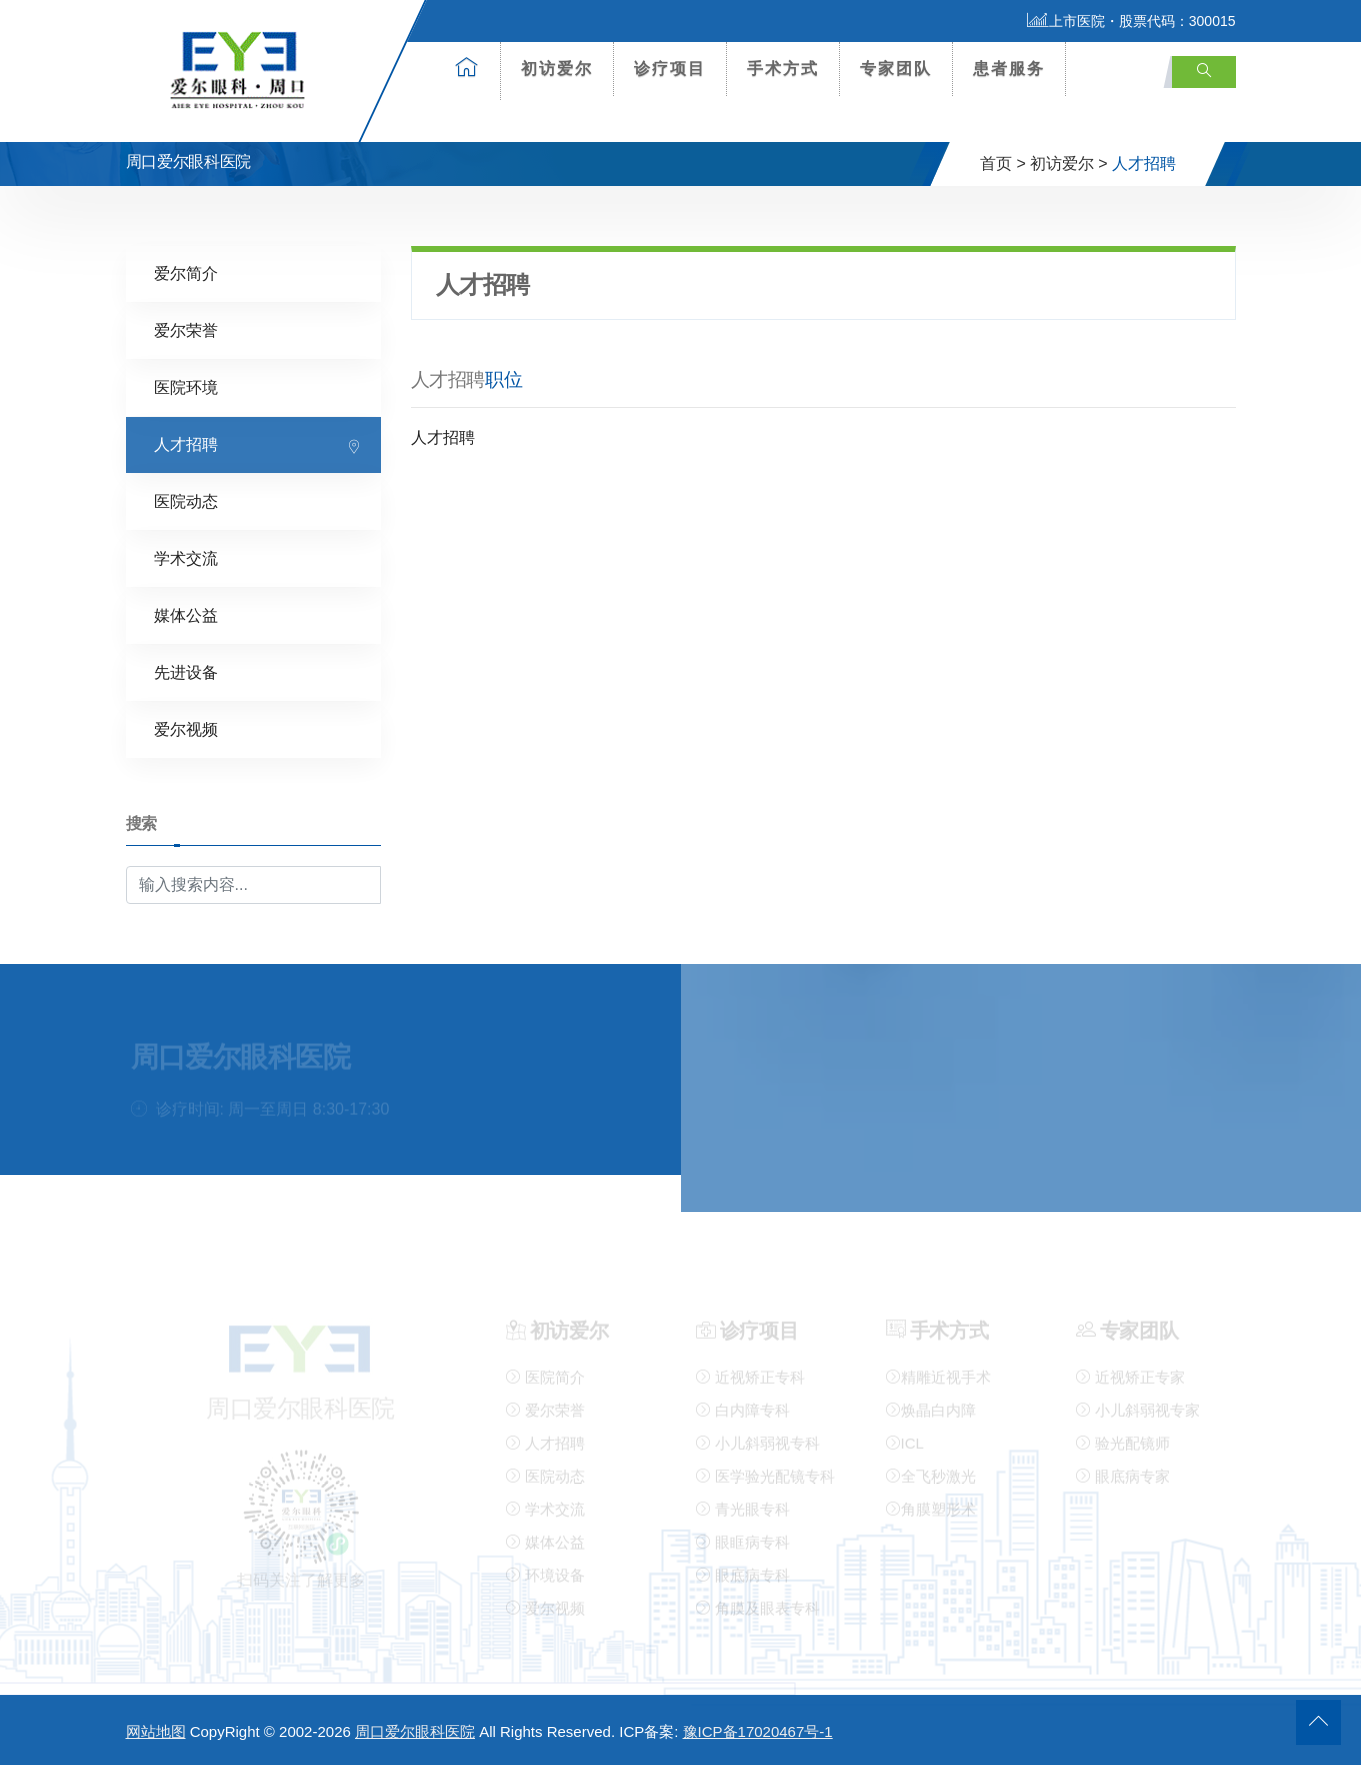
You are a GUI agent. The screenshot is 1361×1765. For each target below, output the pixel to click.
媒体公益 (186, 614)
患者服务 (1009, 68)
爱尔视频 (186, 728)
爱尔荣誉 (186, 329)
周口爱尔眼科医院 (415, 1731)
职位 (503, 378)
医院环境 (186, 386)
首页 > (1003, 163)
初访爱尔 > (1069, 163)
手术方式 (783, 68)
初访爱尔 (557, 68)
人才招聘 (186, 443)
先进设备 (186, 671)
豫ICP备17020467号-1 (758, 1731)
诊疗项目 (670, 68)
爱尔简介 (186, 272)
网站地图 (156, 1731)
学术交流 (186, 557)
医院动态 (186, 500)
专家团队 (896, 68)
